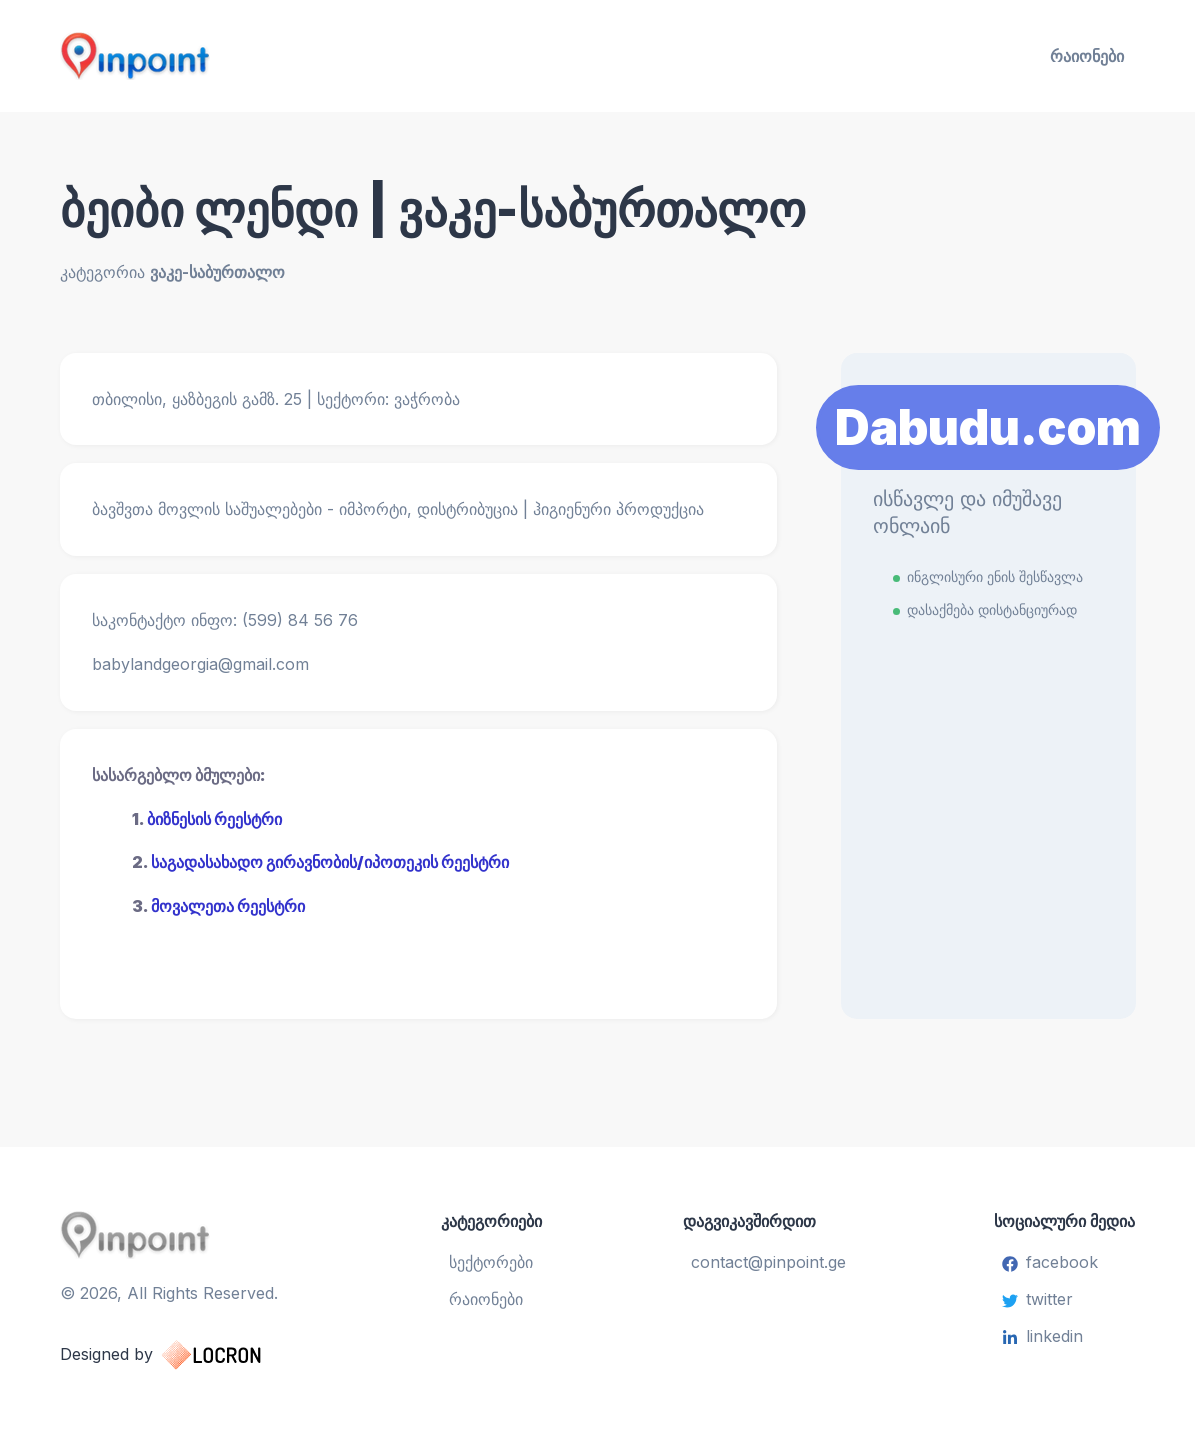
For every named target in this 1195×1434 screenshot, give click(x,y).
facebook (1050, 1262)
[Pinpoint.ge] (234, 56)
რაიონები (1087, 56)
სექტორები (491, 1262)
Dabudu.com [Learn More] (988, 427)
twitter (1037, 1299)
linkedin (1042, 1336)
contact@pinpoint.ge (768, 1262)
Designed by (180, 1355)
